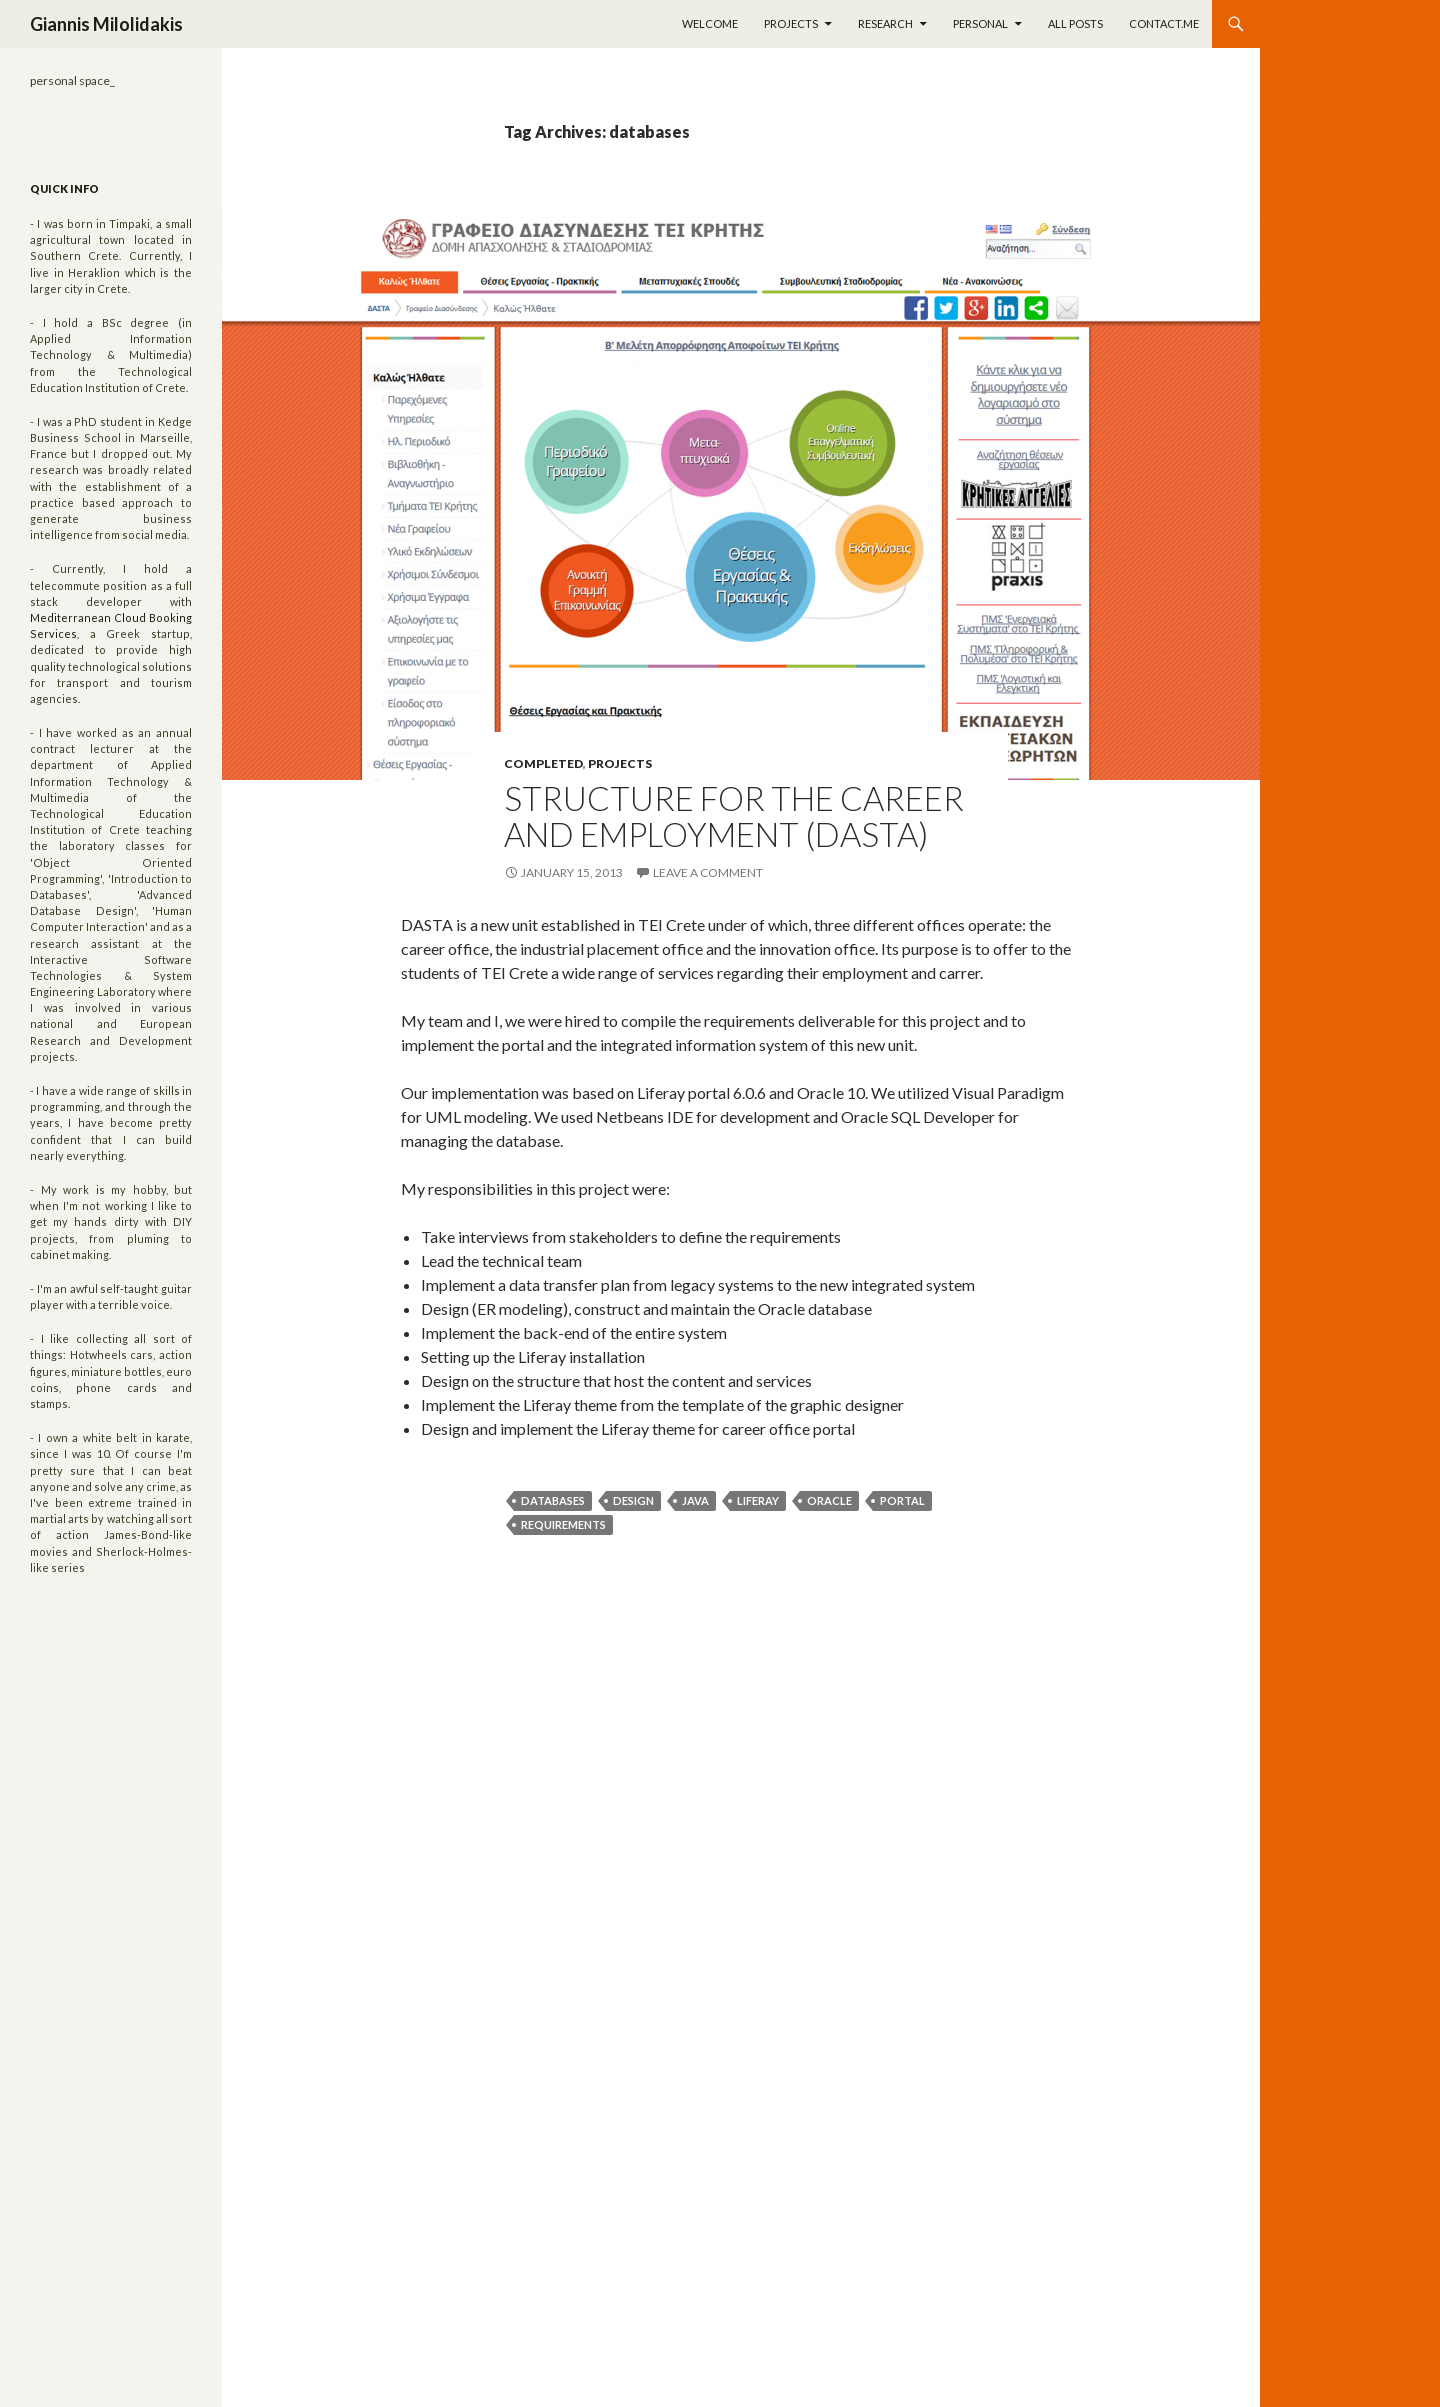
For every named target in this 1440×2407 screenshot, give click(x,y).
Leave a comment (708, 872)
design (633, 1500)
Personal (980, 23)
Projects (791, 23)
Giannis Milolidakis (106, 24)
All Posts (1075, 23)
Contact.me (1164, 23)
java (695, 1500)
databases (553, 1500)
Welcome (710, 23)
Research (885, 23)
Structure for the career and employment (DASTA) (734, 816)
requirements (563, 1524)
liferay (758, 1500)
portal (902, 1500)
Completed (543, 763)
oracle (829, 1500)
